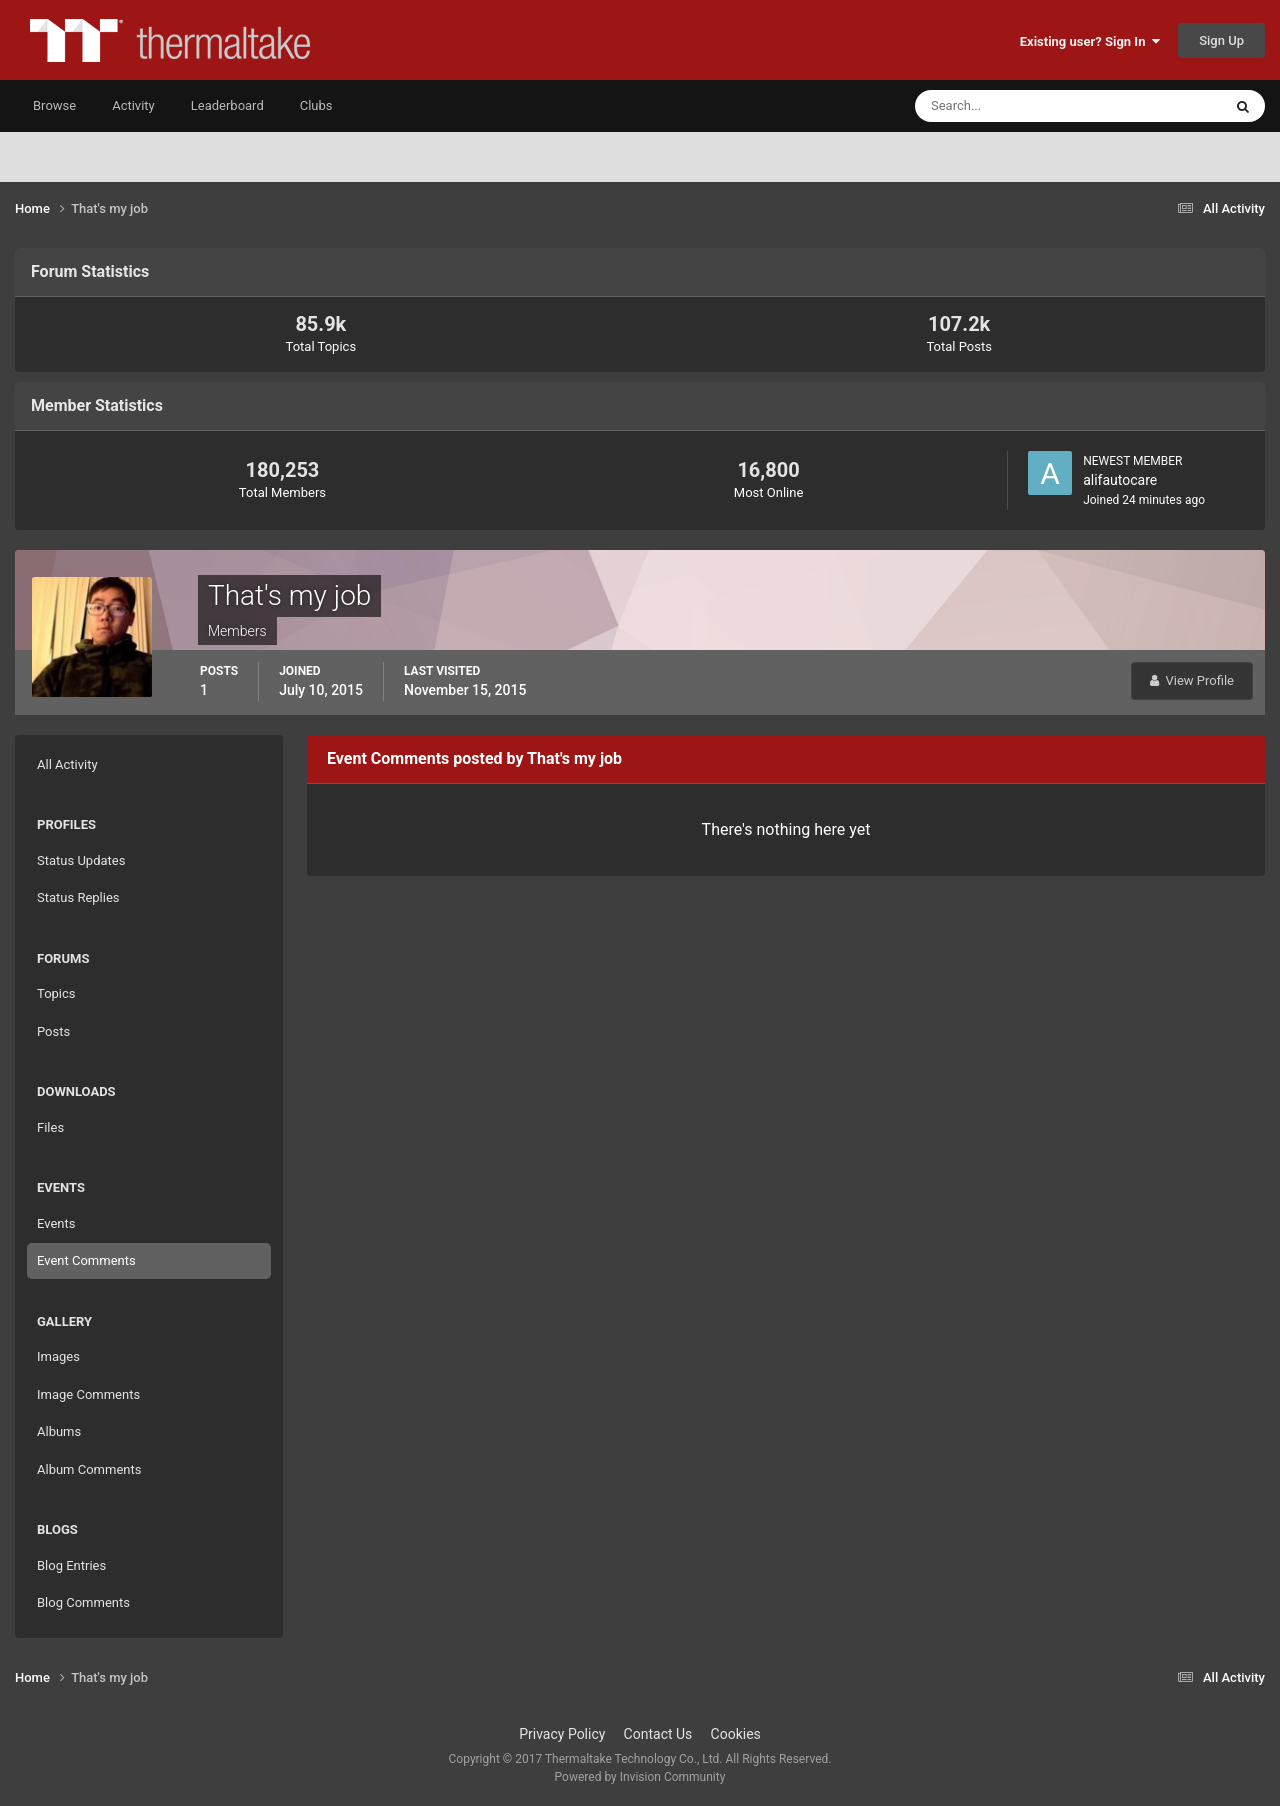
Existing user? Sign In (1090, 41)
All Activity (67, 764)
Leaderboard (227, 105)
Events (56, 1223)
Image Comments (88, 1394)
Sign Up (1221, 40)
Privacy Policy (562, 1734)
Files (50, 1127)
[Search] (1007, 106)
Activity (133, 105)
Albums (59, 1431)
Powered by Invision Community (640, 1777)
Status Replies (78, 897)
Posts (53, 1031)
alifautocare (1120, 480)
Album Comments (89, 1469)
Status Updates (81, 860)
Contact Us (658, 1734)
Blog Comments (83, 1602)
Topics (56, 993)
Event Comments (86, 1260)
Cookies (736, 1734)
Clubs (316, 105)
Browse (54, 105)
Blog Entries (71, 1565)
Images (58, 1356)
